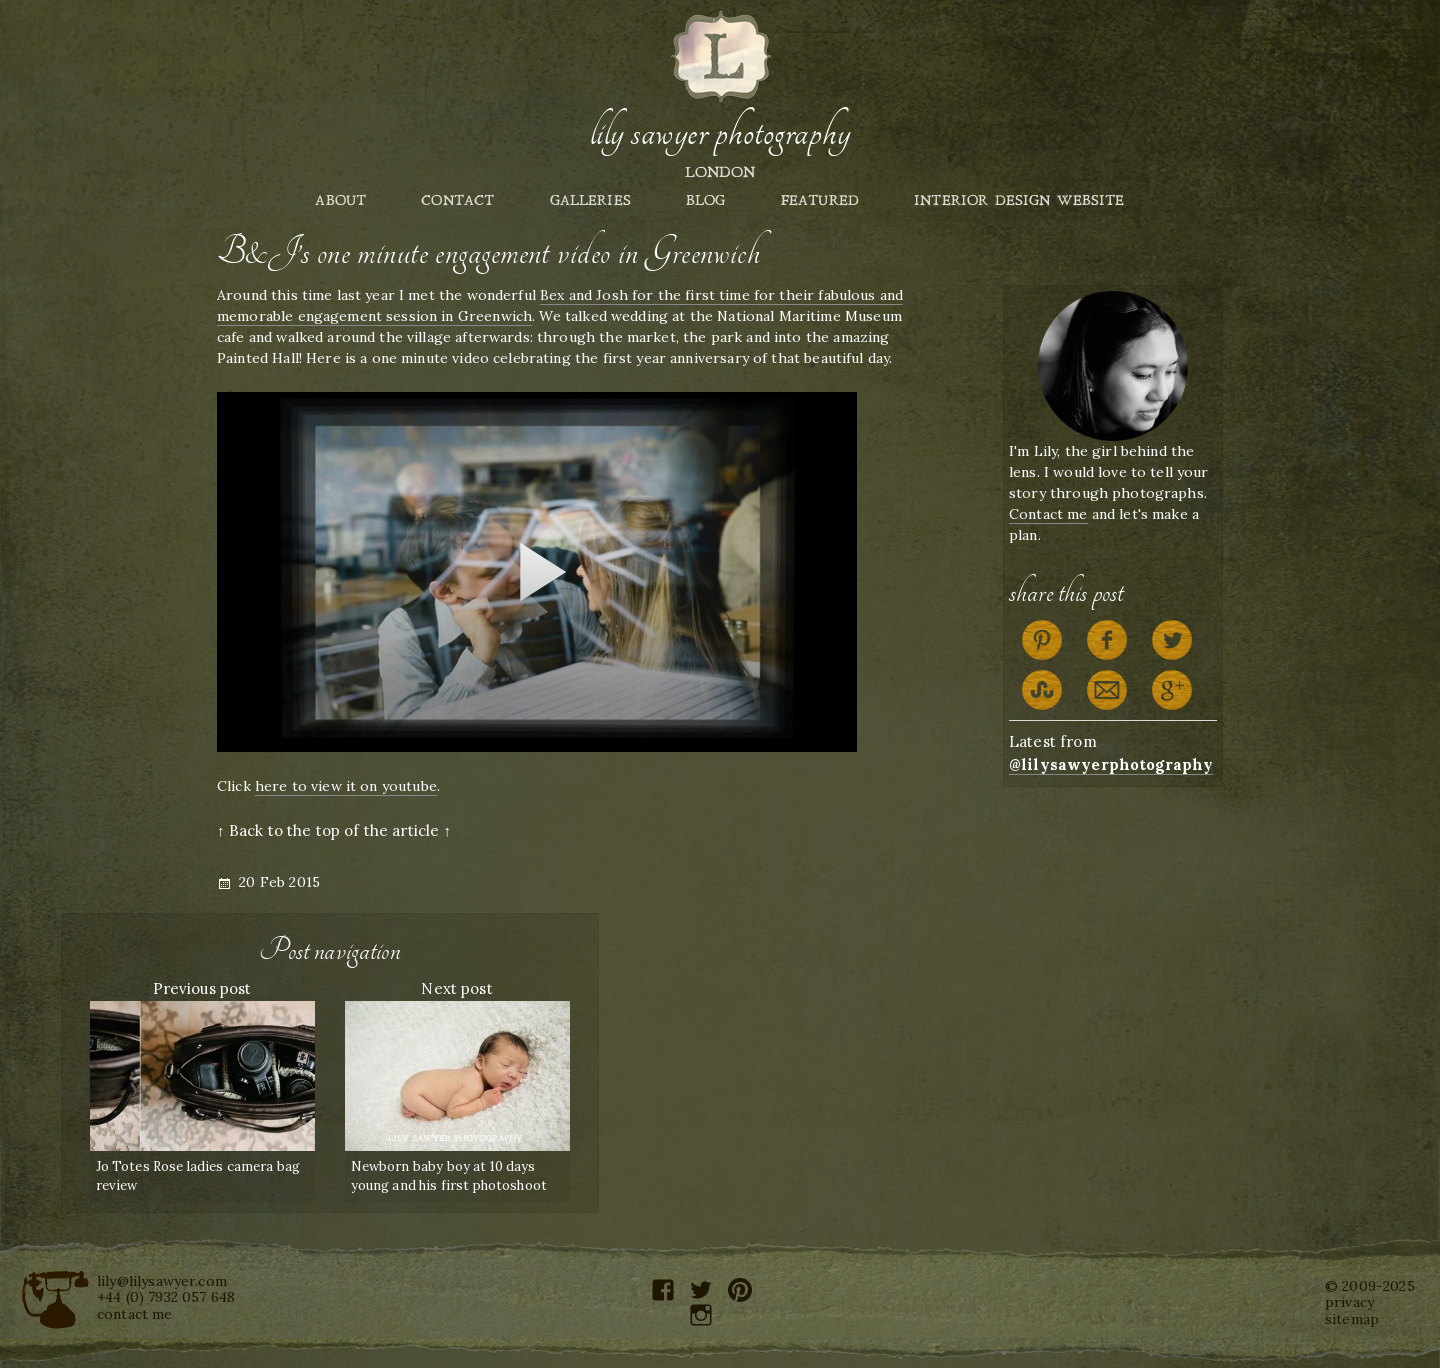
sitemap (1352, 1319)
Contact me (1048, 514)
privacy (1349, 1302)
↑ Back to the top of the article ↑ (334, 830)
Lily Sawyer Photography (720, 133)
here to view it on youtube (346, 786)
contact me (135, 1314)
